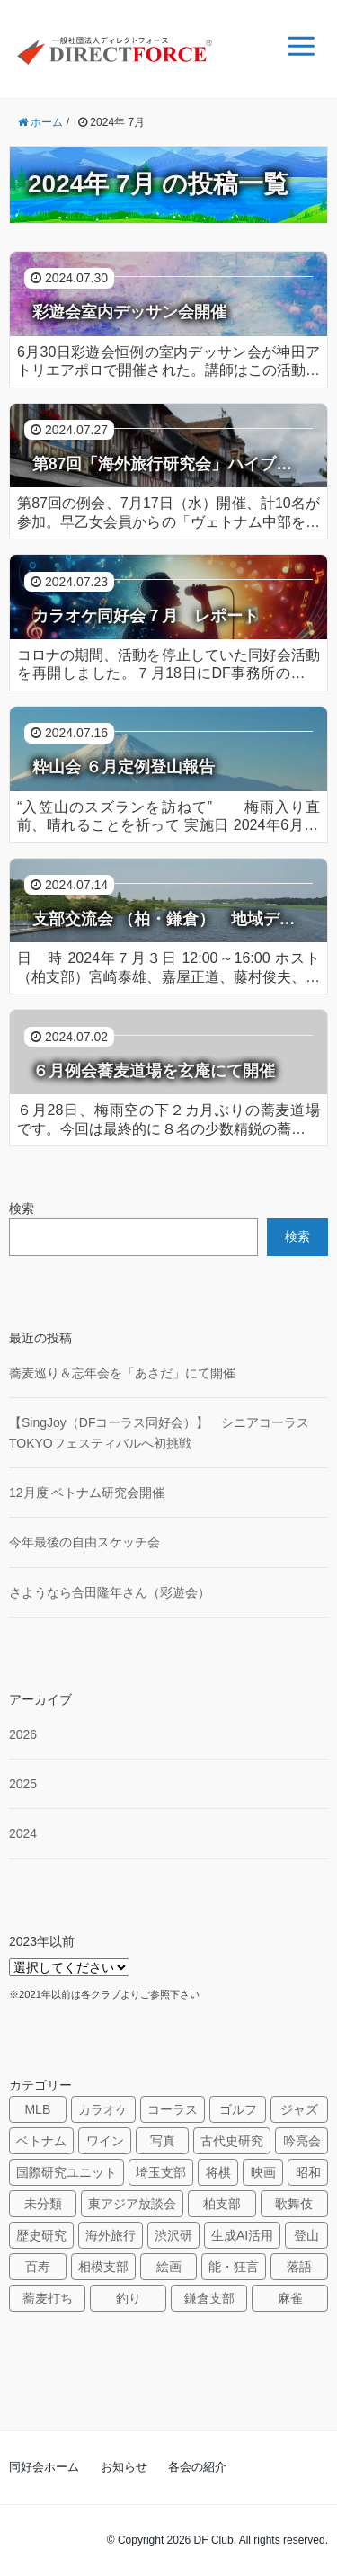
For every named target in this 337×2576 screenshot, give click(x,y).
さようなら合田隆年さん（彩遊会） (109, 1592)
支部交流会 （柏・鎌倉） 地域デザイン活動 (172, 919)
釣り (128, 2298)
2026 (23, 1734)
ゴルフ (238, 2109)
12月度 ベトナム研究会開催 (86, 1492)
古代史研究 (231, 2141)
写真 (162, 2141)
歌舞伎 (294, 2204)
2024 (23, 1833)
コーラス (172, 2109)
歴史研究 (41, 2235)
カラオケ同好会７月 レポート (145, 616)
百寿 (37, 2267)
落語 (299, 2267)
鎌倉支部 (209, 2298)
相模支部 (103, 2267)
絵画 (169, 2267)
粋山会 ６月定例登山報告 (123, 767)
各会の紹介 (197, 2466)
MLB (37, 2109)
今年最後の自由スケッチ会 (84, 1542)
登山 (306, 2235)
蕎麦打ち (47, 2298)
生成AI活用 (242, 2235)
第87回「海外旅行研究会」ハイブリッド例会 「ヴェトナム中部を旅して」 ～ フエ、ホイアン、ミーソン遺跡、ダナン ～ (172, 464)
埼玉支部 (161, 2172)
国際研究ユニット (66, 2172)
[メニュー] (301, 45)
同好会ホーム (44, 2466)
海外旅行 (110, 2235)
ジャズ (299, 2109)
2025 (23, 1784)
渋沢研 (173, 2235)
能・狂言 (233, 2267)
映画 (263, 2172)
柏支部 (222, 2204)
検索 (21, 1208)
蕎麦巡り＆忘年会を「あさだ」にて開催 (122, 1373)
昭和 (308, 2172)
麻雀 (290, 2298)
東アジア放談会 (132, 2204)
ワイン (105, 2141)
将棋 (218, 2172)
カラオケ (103, 2109)
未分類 (43, 2204)
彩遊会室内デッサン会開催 (129, 312)
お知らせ (124, 2466)
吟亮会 (302, 2141)
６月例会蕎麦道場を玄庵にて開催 (153, 1071)
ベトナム (41, 2141)
